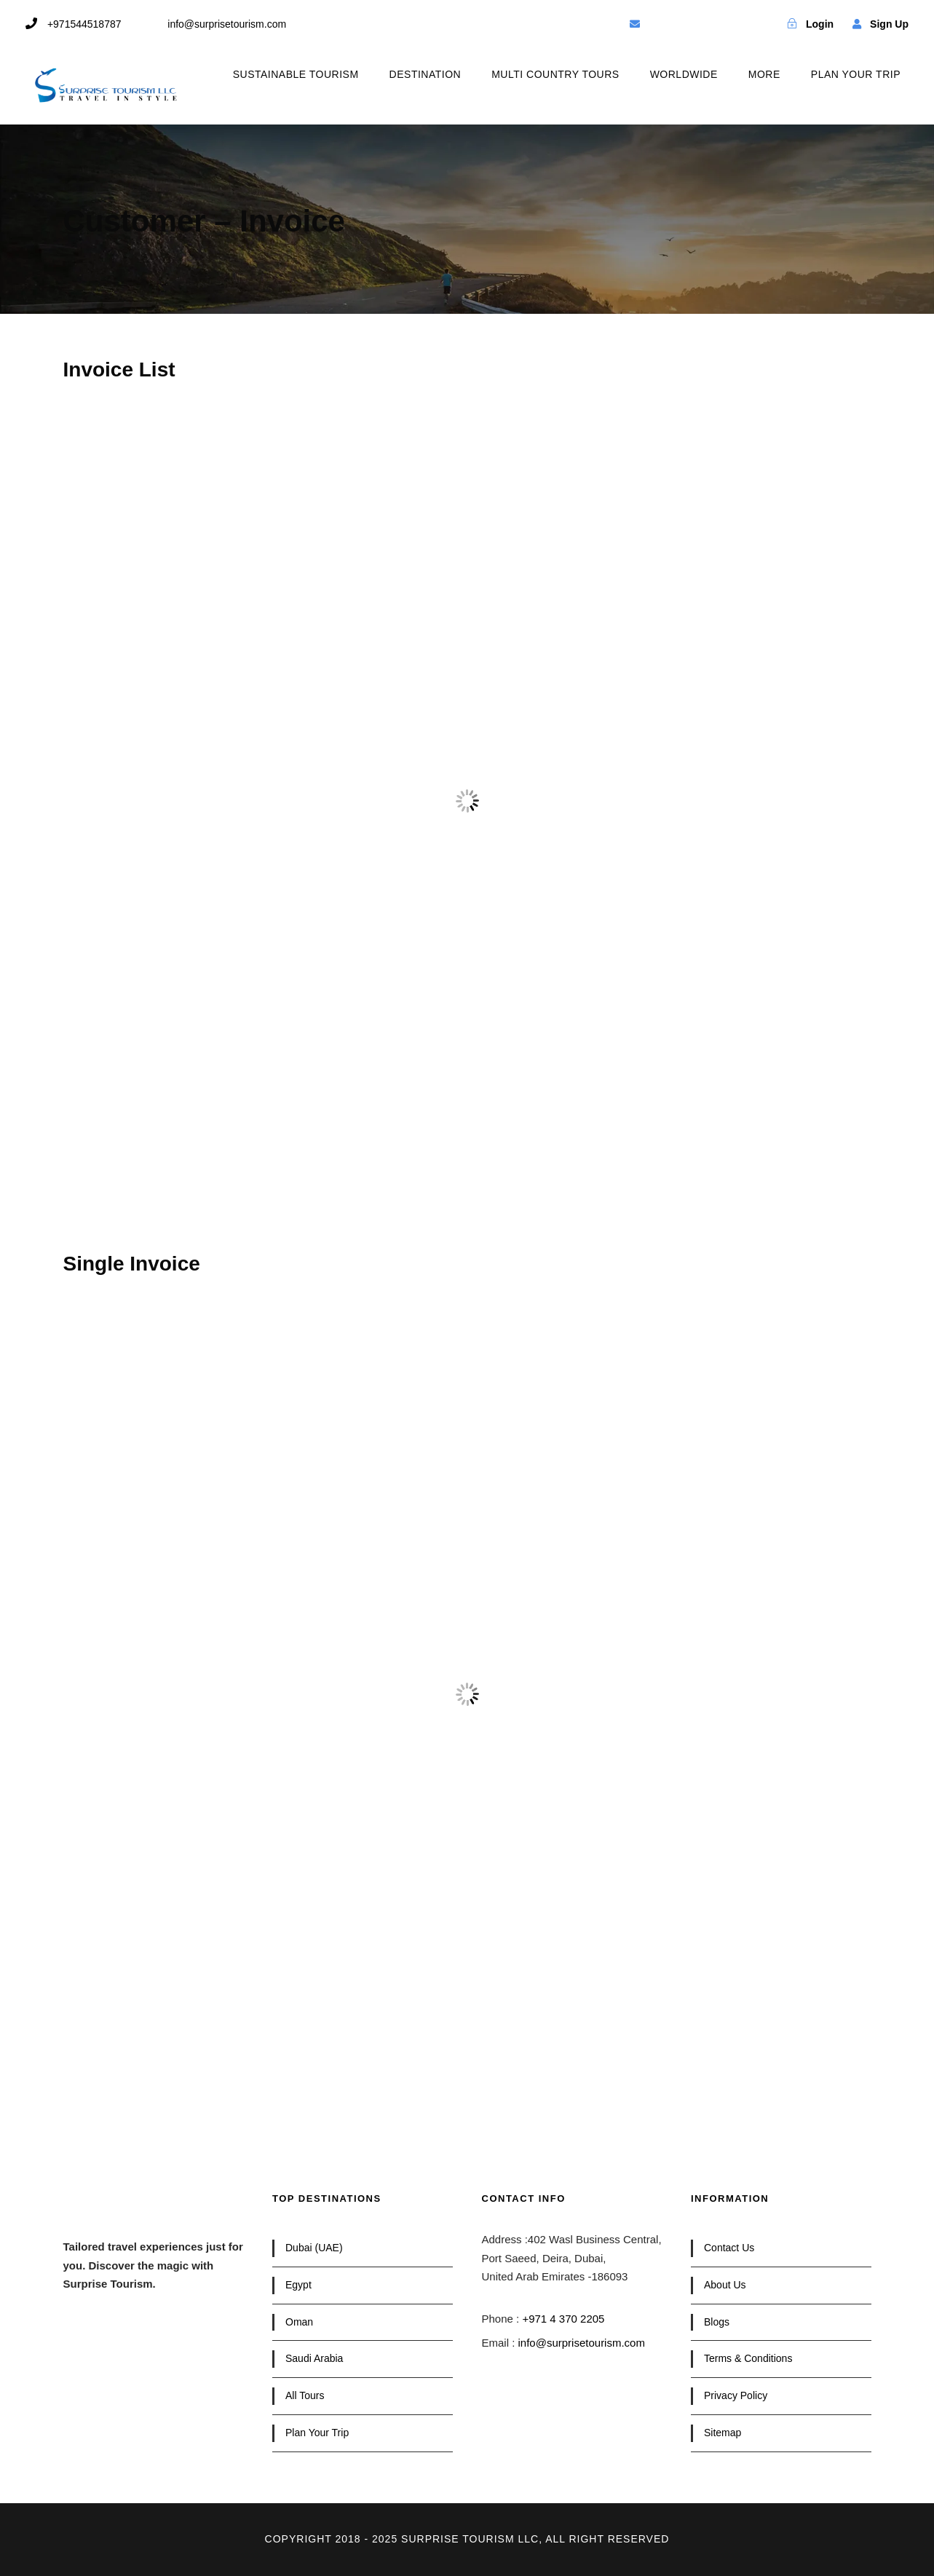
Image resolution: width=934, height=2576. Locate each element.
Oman (299, 2322)
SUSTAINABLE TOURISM (296, 74)
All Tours (304, 2395)
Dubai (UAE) (314, 2247)
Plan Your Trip (317, 2432)
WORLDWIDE (684, 74)
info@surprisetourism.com (581, 2342)
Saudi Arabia (314, 2358)
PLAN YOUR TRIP (856, 74)
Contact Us (729, 2247)
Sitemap (722, 2432)
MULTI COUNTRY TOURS (555, 74)
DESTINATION (425, 74)
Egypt (298, 2285)
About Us (725, 2285)
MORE (764, 74)
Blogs (716, 2322)
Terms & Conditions (748, 2358)
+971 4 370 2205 (563, 2318)
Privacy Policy (735, 2395)
